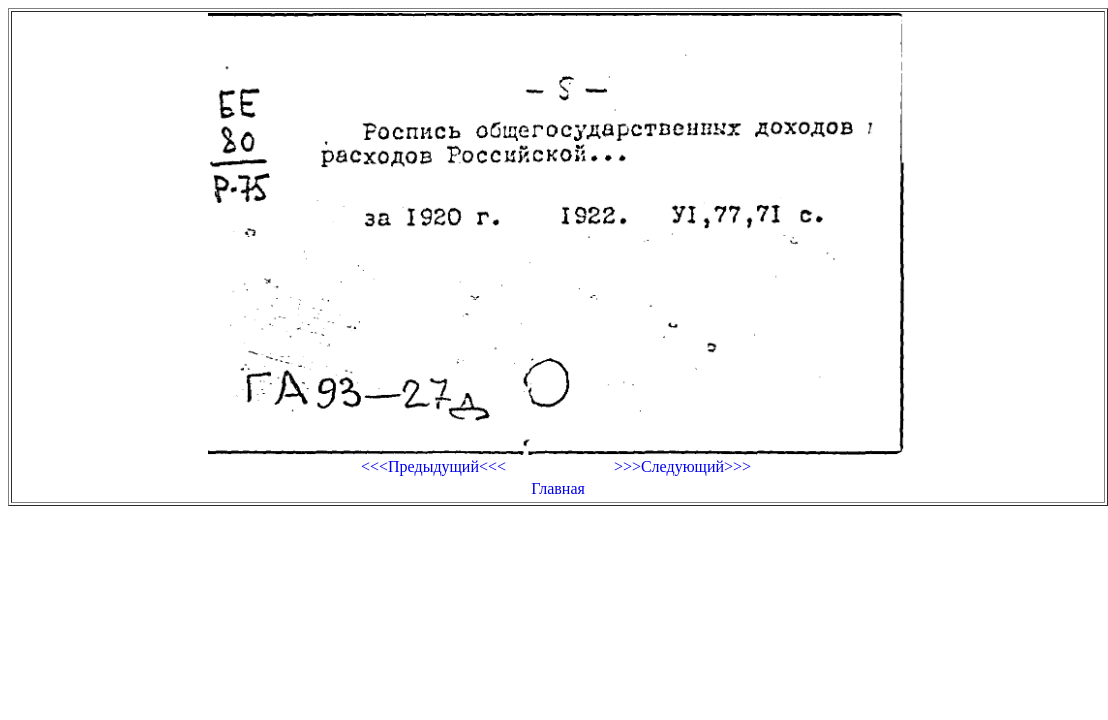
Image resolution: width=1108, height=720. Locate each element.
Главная (558, 488)
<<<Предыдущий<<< (433, 466)
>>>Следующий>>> (682, 466)
